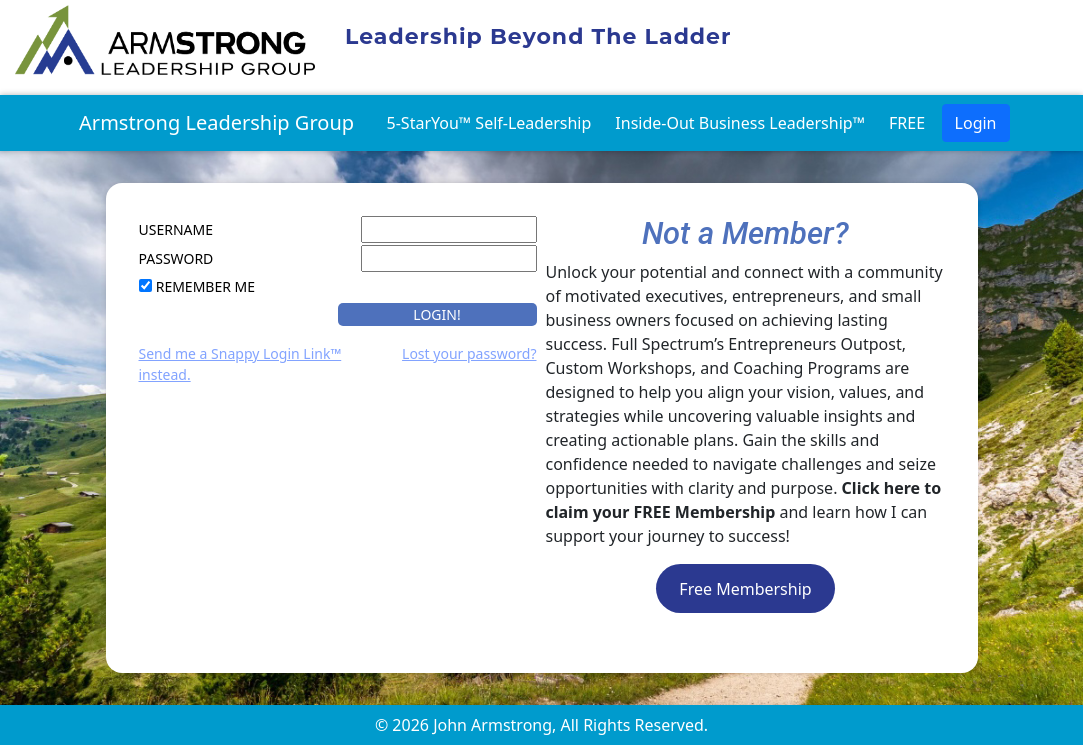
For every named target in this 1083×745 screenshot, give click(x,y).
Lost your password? (469, 353)
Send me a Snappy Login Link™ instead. (240, 364)
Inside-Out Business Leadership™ (740, 123)
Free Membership (745, 589)
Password (176, 258)
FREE (907, 123)
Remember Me (205, 286)
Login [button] (976, 123)
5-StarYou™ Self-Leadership (489, 123)
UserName (176, 229)
